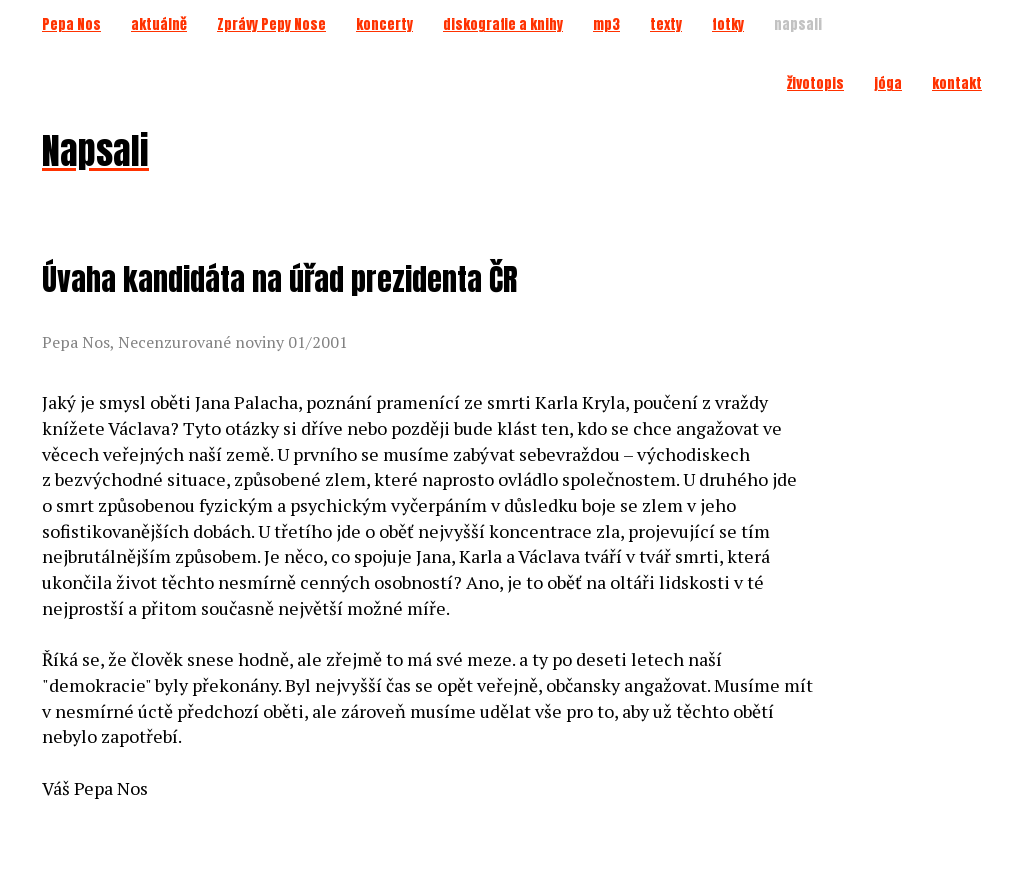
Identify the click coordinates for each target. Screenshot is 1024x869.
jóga (888, 83)
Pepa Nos (71, 24)
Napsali (95, 151)
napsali (798, 24)
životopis (815, 83)
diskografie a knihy (503, 24)
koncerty (384, 24)
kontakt (957, 83)
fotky (728, 24)
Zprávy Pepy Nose (271, 24)
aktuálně (159, 24)
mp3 (606, 24)
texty (666, 24)
